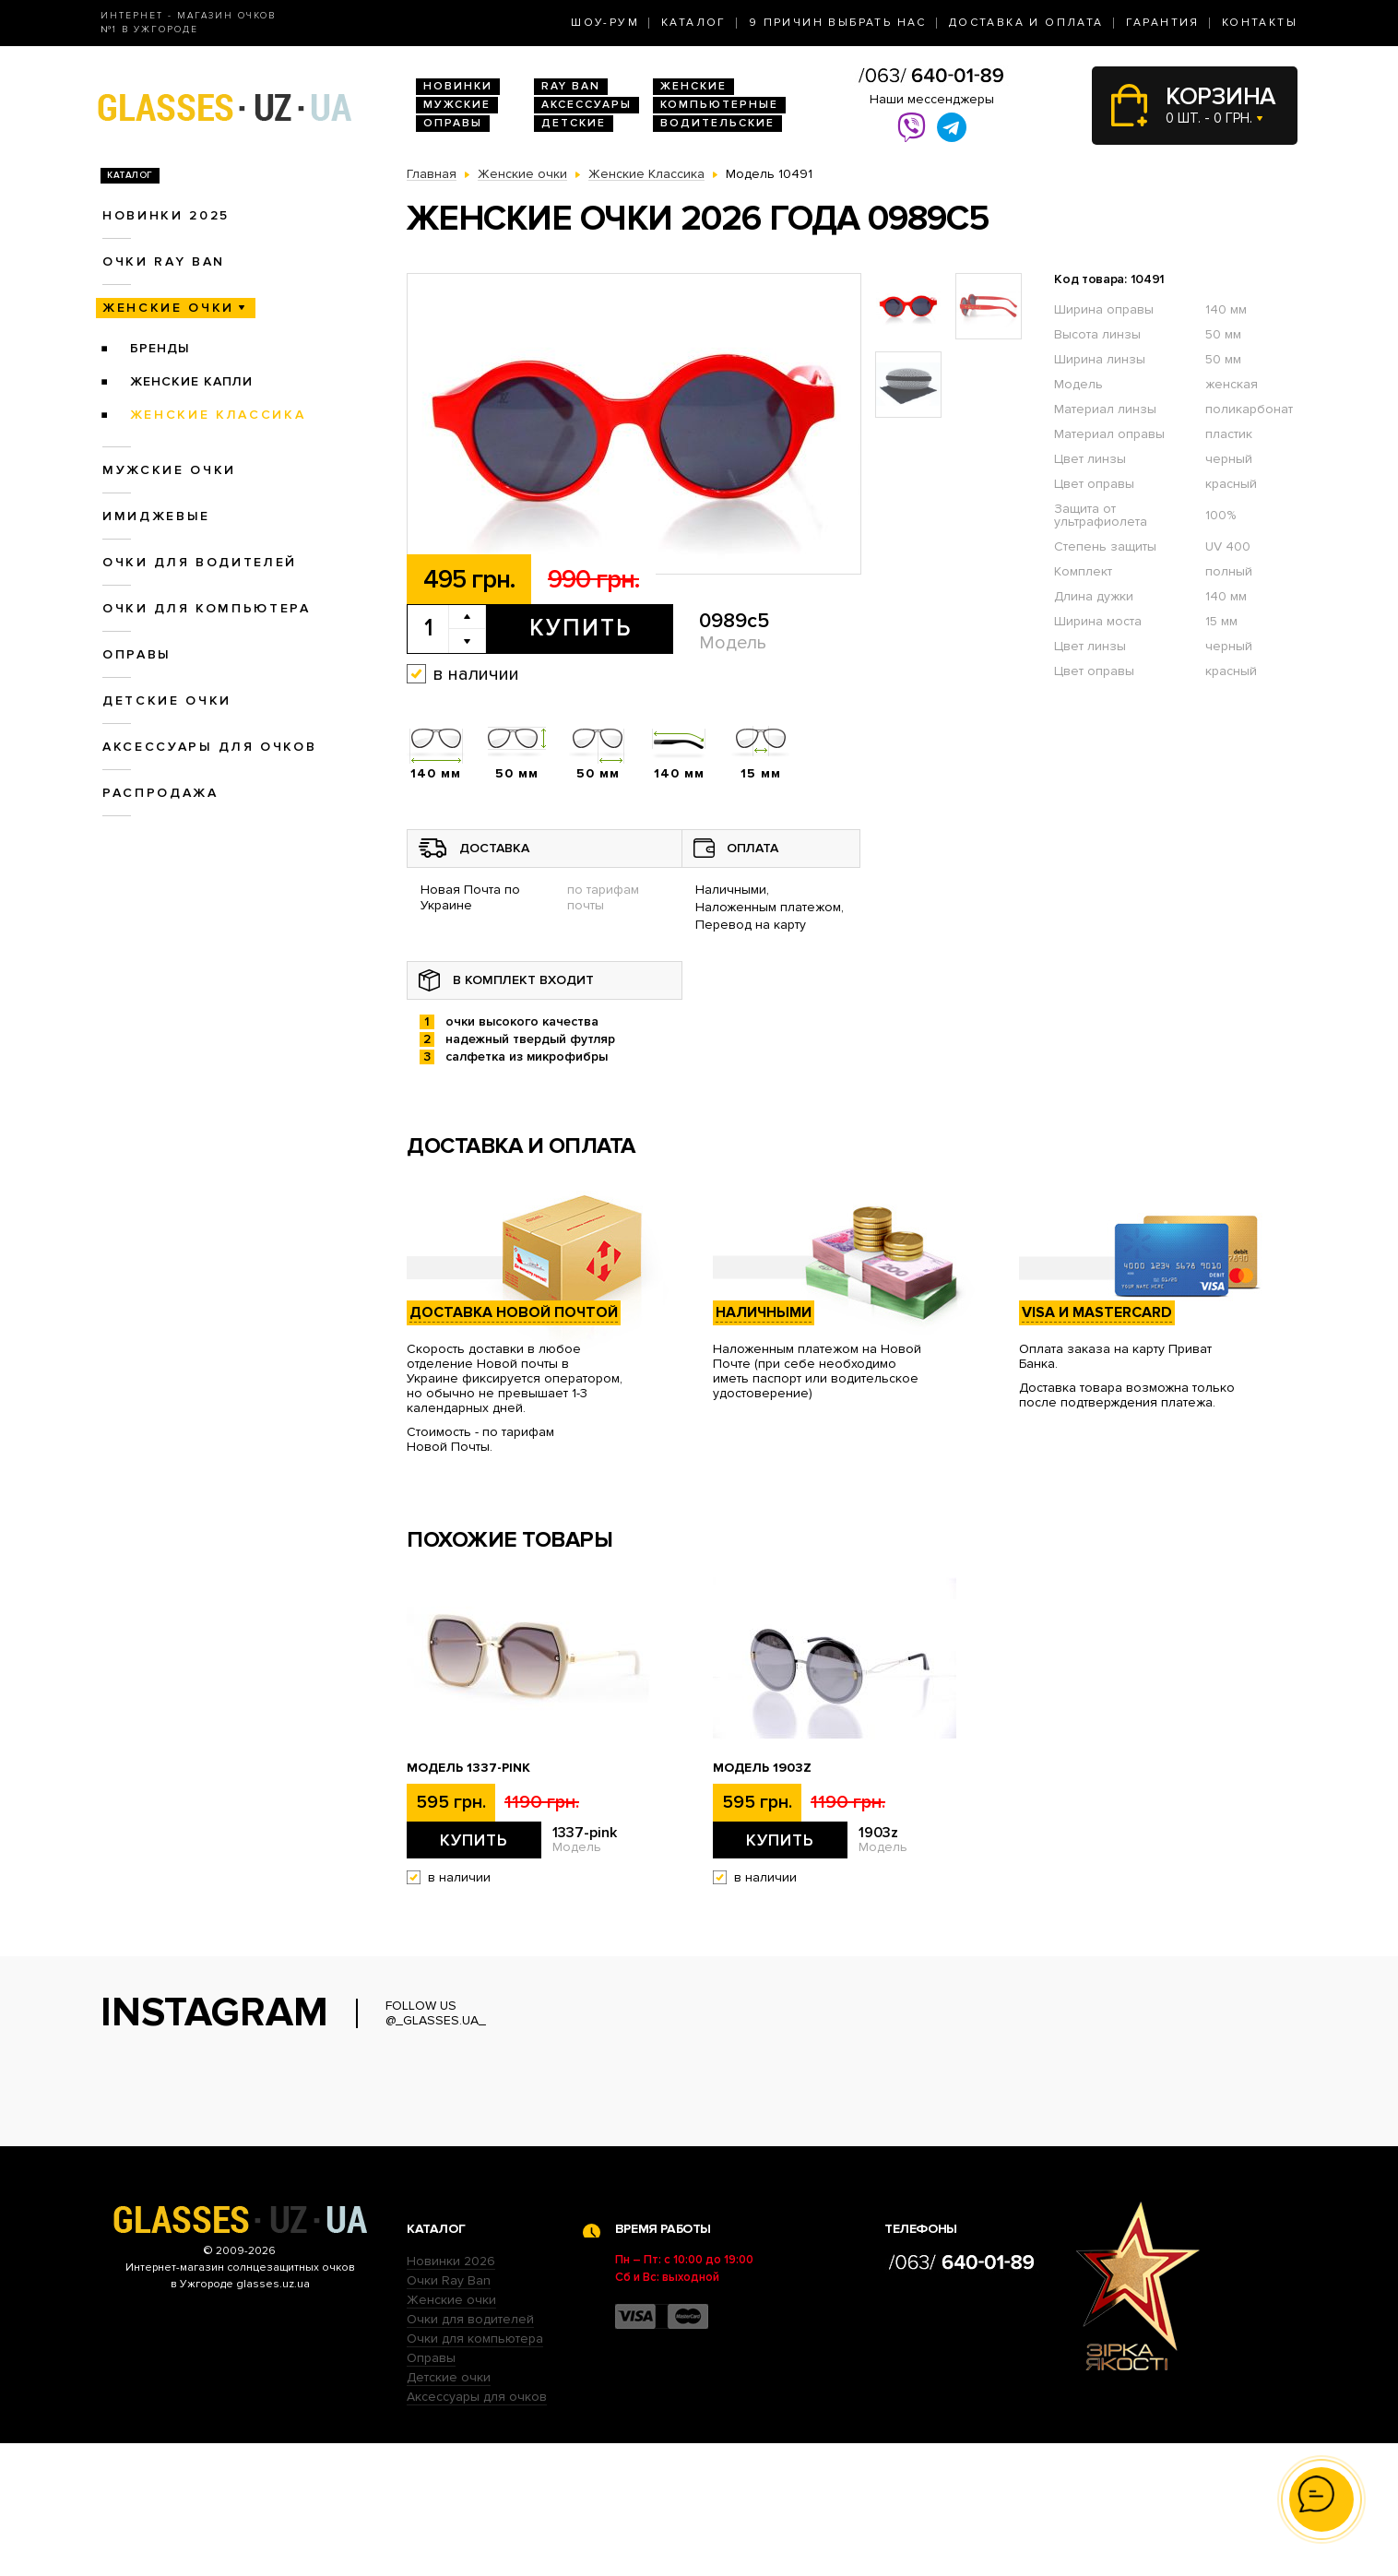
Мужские (457, 105)
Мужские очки (169, 470)
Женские (693, 86)
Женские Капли (191, 381)
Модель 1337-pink (468, 1768)
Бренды (160, 348)
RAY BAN (570, 86)
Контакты (1259, 23)
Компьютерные (719, 105)
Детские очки (166, 700)
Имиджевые (156, 516)
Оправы (452, 123)
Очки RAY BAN (163, 261)
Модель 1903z (762, 1768)
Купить (580, 628)
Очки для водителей (199, 562)
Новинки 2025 (166, 215)
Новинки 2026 (451, 2394)
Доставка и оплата (1026, 23)
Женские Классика (218, 414)
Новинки (457, 86)
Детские (573, 123)
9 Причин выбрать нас (838, 23)
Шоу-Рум (605, 23)
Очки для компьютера (206, 608)
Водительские (717, 123)
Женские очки (168, 307)
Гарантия (1163, 23)
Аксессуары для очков (209, 746)
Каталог (694, 23)
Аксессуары (586, 105)
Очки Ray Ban (449, 2413)
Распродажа (160, 793)
